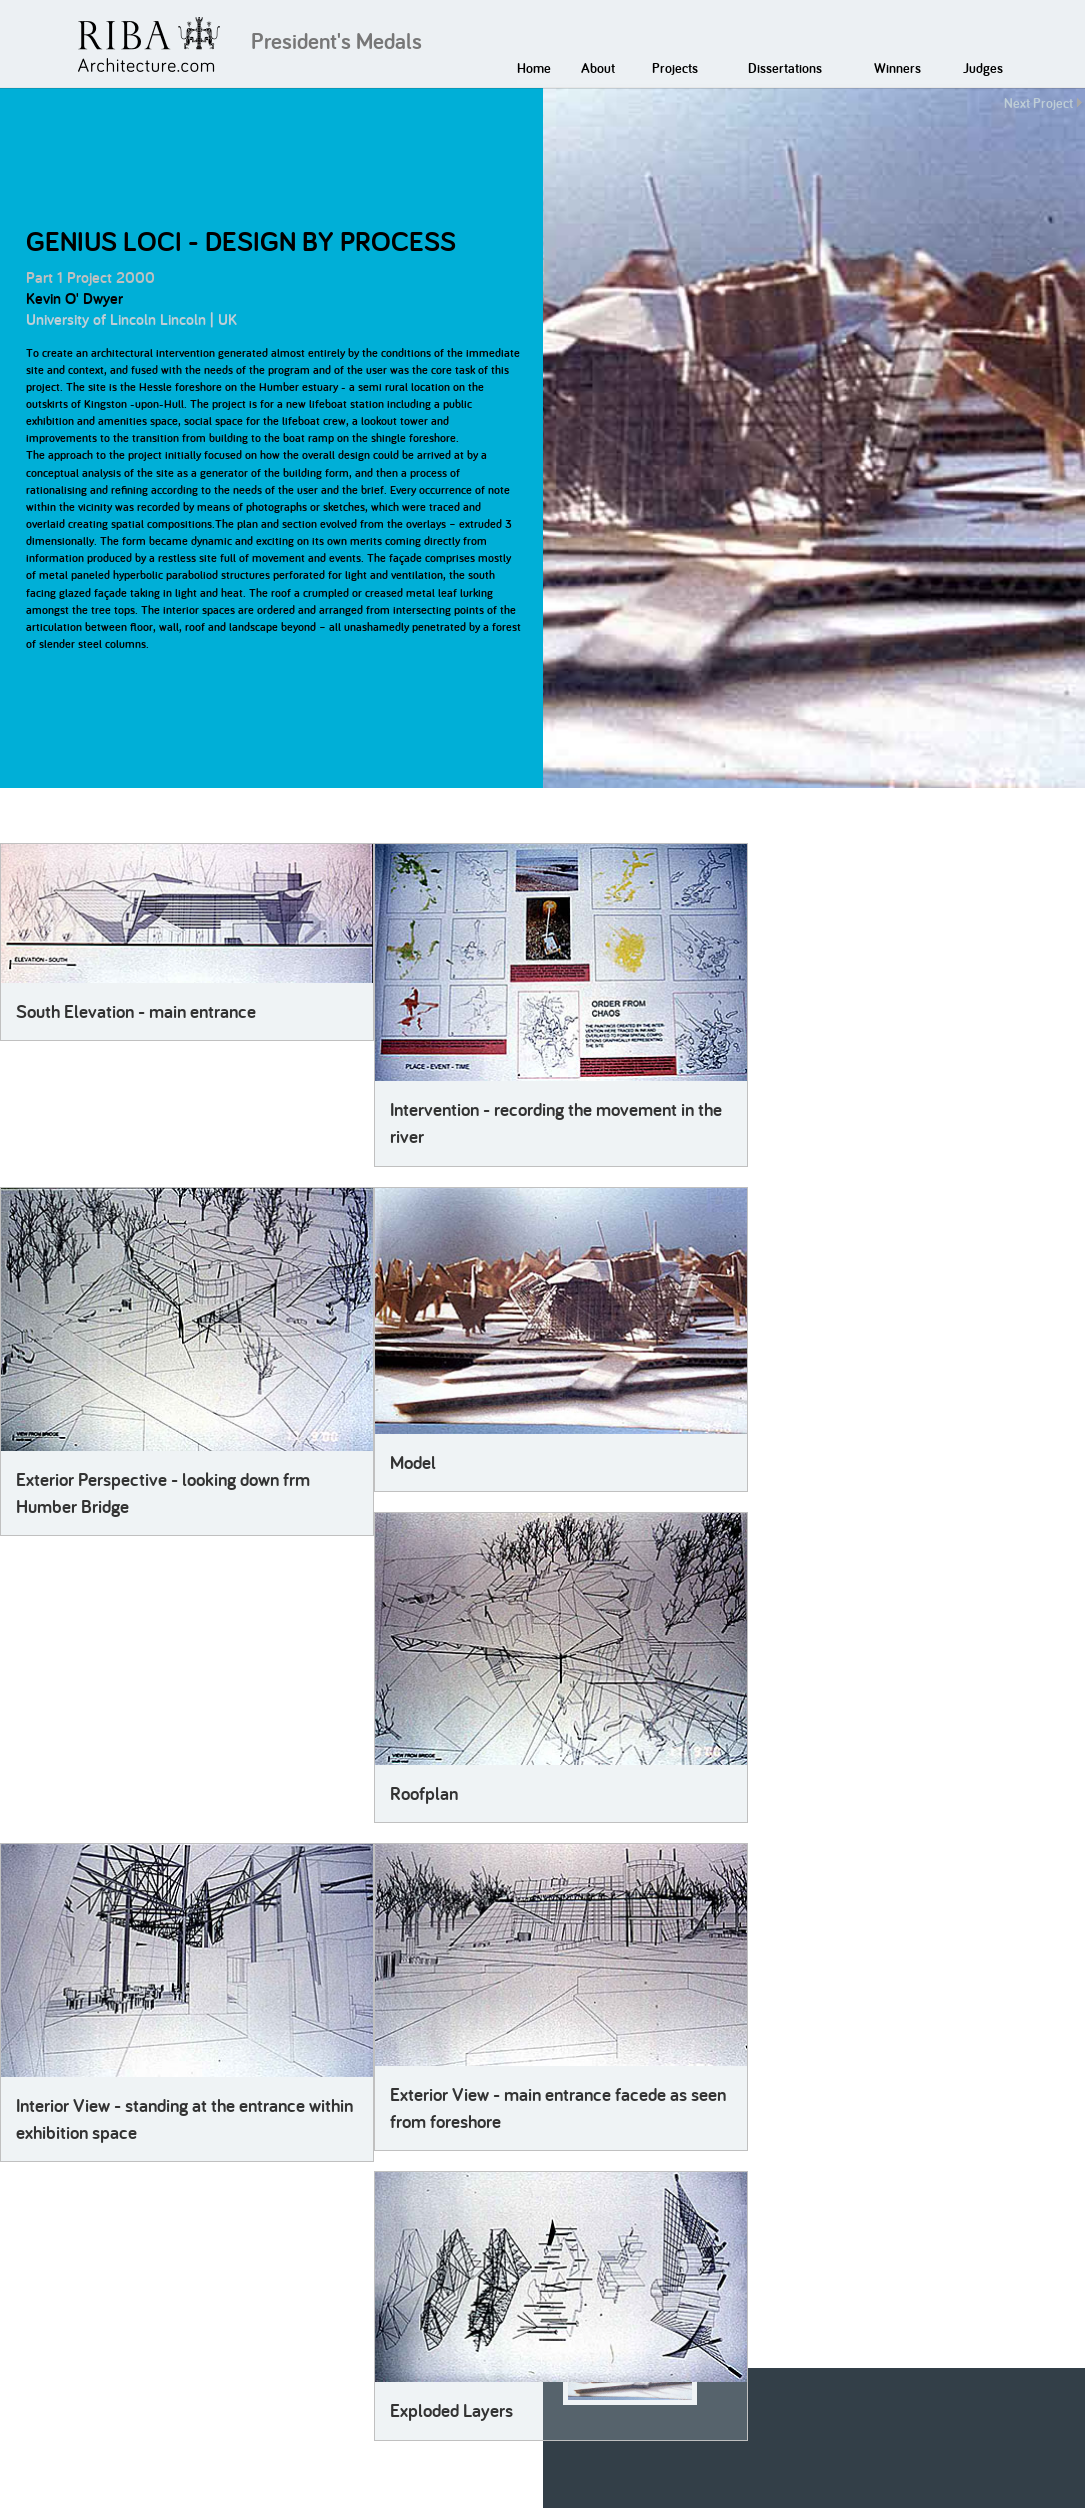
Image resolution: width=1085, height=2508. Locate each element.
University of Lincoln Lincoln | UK (131, 319)
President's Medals (336, 41)
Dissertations (785, 68)
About (598, 68)
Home (534, 68)
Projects (675, 68)
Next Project (1038, 103)
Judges (983, 68)
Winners (897, 68)
